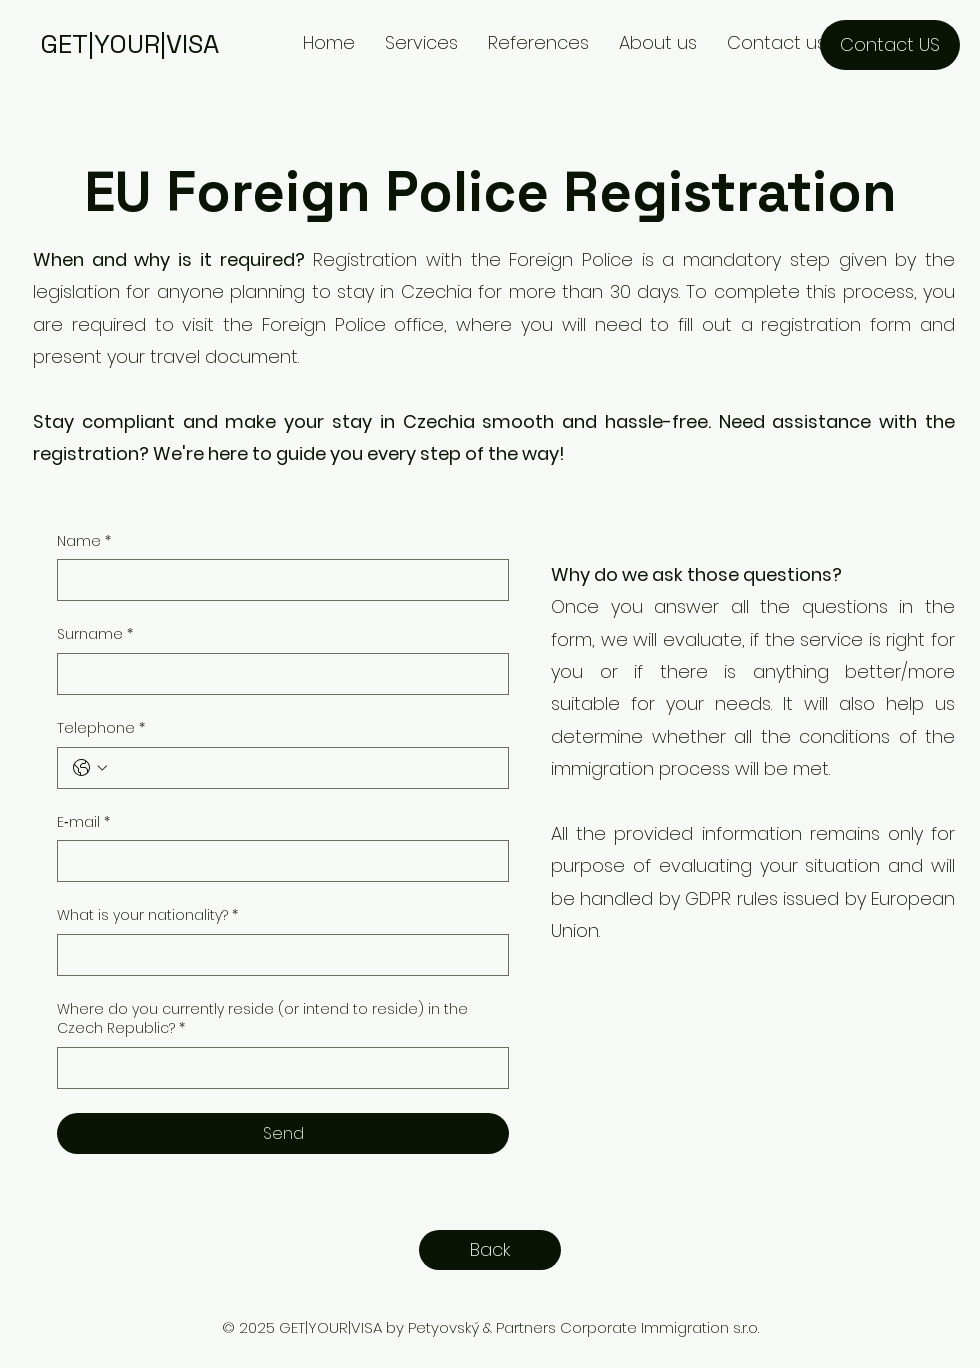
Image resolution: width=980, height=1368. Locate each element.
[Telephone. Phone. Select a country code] (90, 768)
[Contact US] (890, 45)
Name (84, 542)
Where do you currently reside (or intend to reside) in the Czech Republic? (262, 1019)
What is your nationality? (147, 916)
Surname (95, 635)
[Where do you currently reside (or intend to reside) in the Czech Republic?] (277, 1068)
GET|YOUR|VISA (129, 44)
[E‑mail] (277, 861)
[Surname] (277, 674)
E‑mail (83, 823)
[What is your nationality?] (277, 955)
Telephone (101, 729)
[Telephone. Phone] (303, 768)
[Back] (490, 1250)
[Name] (277, 580)
